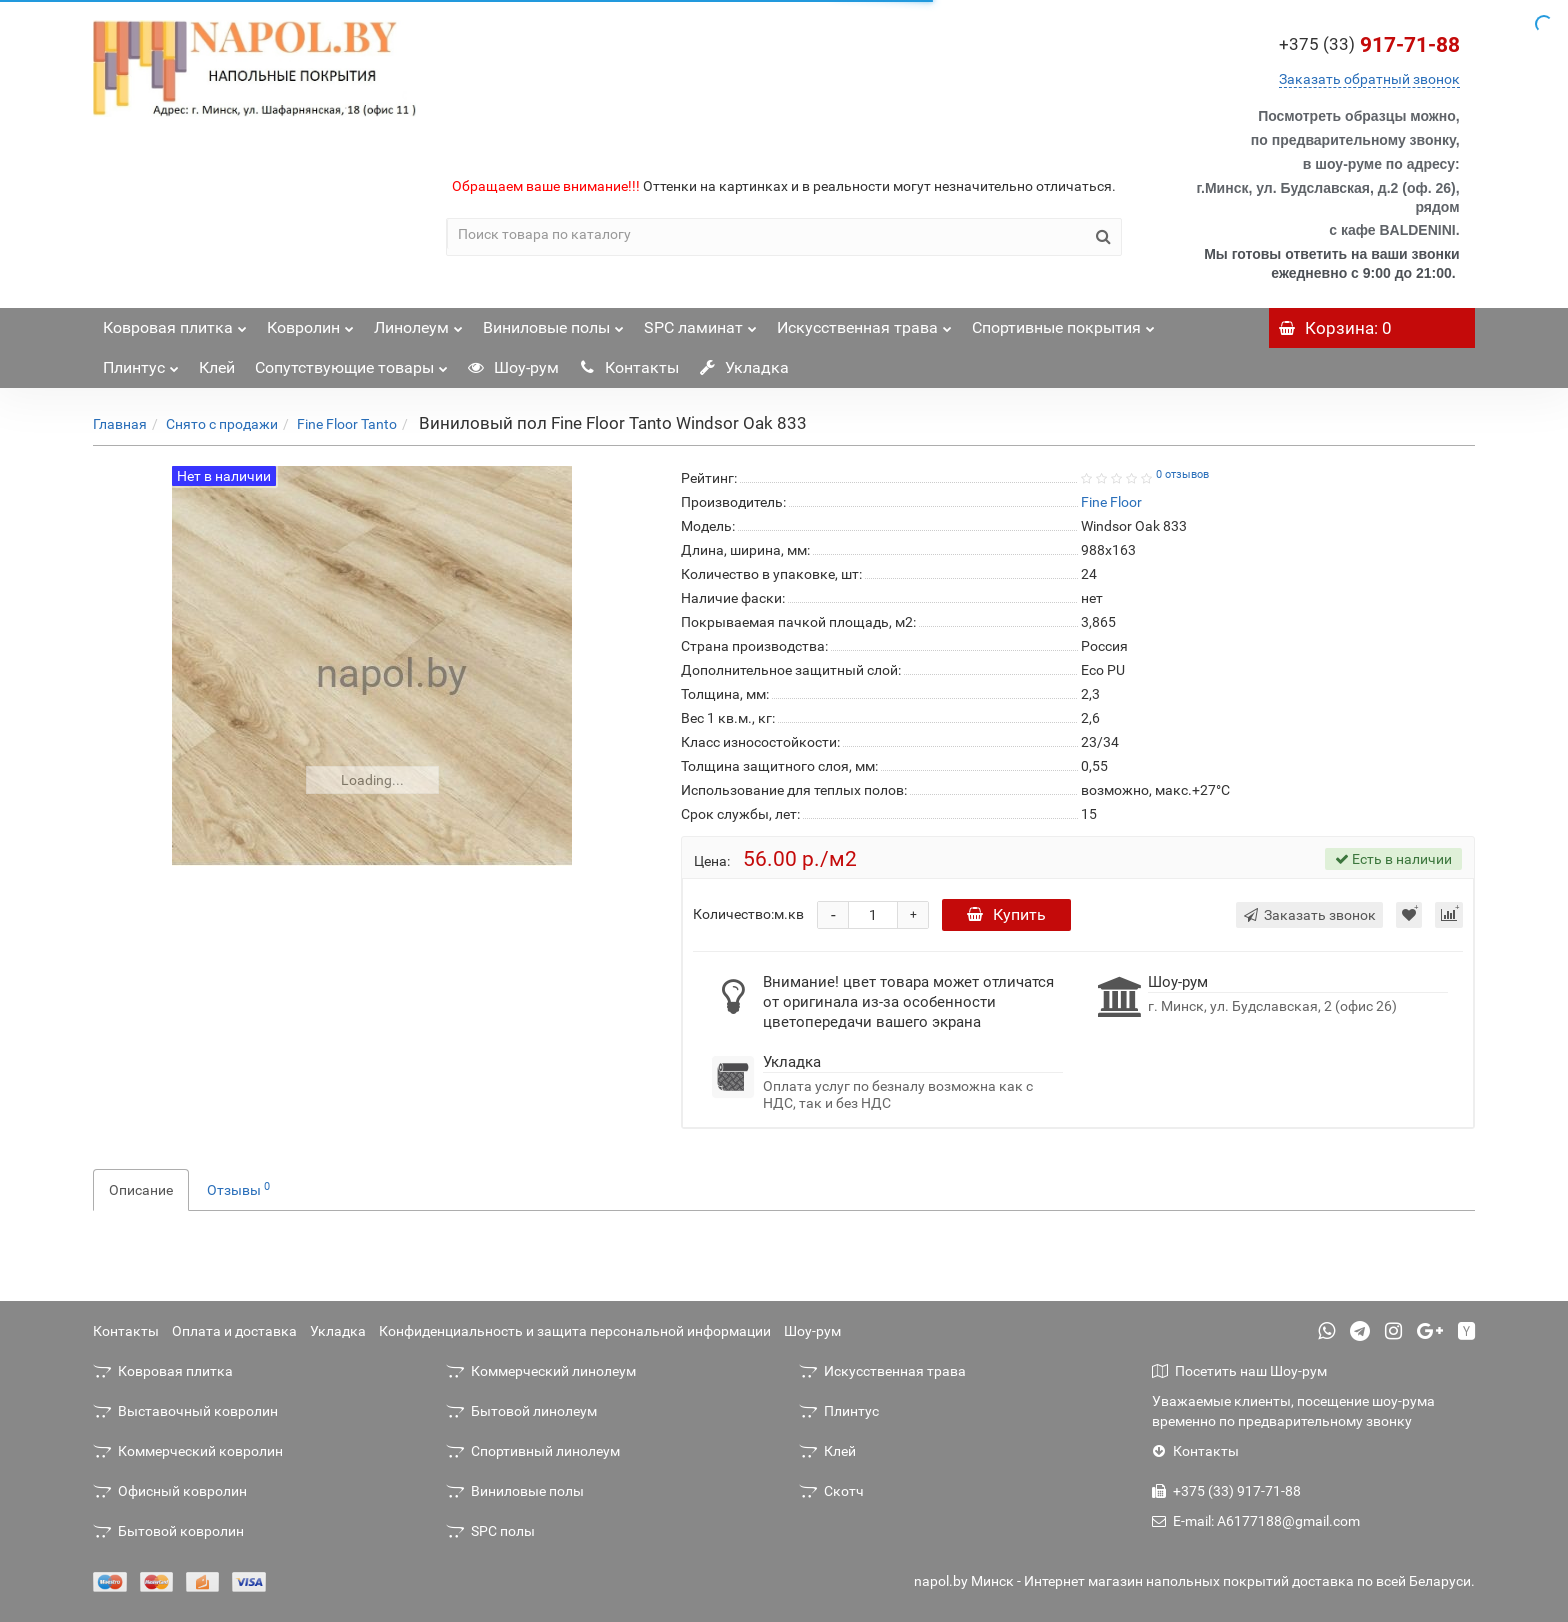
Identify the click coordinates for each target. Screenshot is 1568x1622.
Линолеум (418, 322)
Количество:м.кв (748, 914)
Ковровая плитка (175, 322)
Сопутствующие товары (351, 362)
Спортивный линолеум (533, 1451)
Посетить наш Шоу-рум (1239, 1371)
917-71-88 (1369, 45)
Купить (1006, 914)
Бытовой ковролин (168, 1531)
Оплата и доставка (234, 1331)
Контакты (629, 367)
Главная (120, 424)
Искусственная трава (864, 322)
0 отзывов (1182, 474)
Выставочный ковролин (185, 1411)
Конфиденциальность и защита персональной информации (575, 1331)
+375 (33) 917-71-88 (1226, 1491)
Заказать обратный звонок (1369, 79)
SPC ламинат (700, 322)
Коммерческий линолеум (541, 1371)
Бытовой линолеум (521, 1411)
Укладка (744, 367)
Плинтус (141, 362)
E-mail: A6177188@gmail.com (1256, 1521)
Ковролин (310, 322)
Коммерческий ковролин (188, 1451)
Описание (141, 1190)
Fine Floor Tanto (347, 424)
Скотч (831, 1491)
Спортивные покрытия (1063, 322)
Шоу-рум (513, 367)
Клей (217, 367)
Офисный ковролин (170, 1491)
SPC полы (490, 1531)
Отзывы (238, 1189)
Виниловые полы (553, 322)
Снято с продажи (222, 424)
